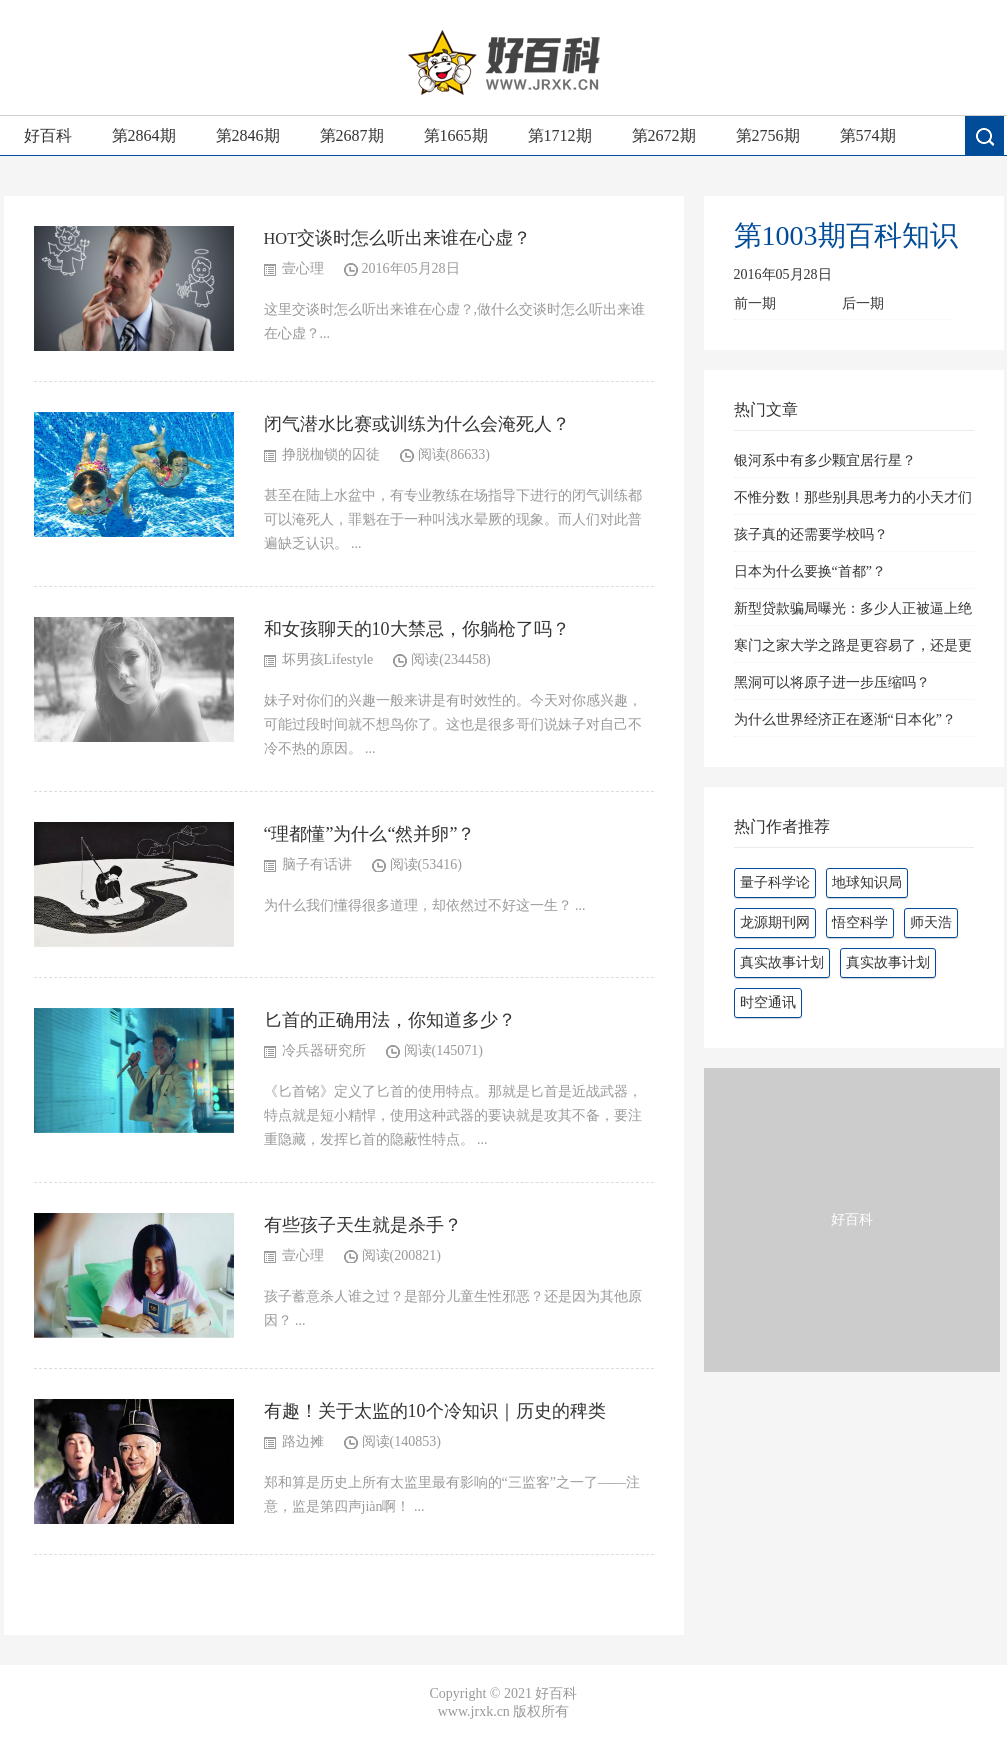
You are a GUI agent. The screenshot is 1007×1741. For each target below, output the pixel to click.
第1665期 (456, 135)
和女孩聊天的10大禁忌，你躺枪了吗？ (417, 629)
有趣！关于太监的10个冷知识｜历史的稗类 (435, 1411)
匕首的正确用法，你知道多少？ (390, 1020)
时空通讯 (768, 1002)
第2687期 (352, 135)
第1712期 (560, 135)
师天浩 (931, 922)
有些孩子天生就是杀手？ (363, 1225)
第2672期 (664, 135)
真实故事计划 (782, 962)
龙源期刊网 (775, 922)
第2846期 (248, 135)
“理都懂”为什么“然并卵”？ (370, 834)
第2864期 (144, 135)
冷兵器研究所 (324, 1050)
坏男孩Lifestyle (328, 659)
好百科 (48, 135)
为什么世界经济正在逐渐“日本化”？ (845, 719)
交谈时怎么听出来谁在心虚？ (414, 238)
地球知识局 (867, 882)
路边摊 (303, 1441)
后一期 (863, 303)
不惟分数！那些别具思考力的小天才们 (853, 497)
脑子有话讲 (317, 864)
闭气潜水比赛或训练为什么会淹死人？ (417, 424)
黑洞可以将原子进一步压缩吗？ (832, 682)
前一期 (755, 303)
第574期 (868, 135)
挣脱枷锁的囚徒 (331, 454)
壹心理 (303, 268)
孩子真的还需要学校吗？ (811, 534)
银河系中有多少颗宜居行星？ (825, 460)
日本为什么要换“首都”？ (810, 571)
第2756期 (768, 135)
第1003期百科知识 (846, 235)
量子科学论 (775, 882)
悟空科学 (860, 922)
